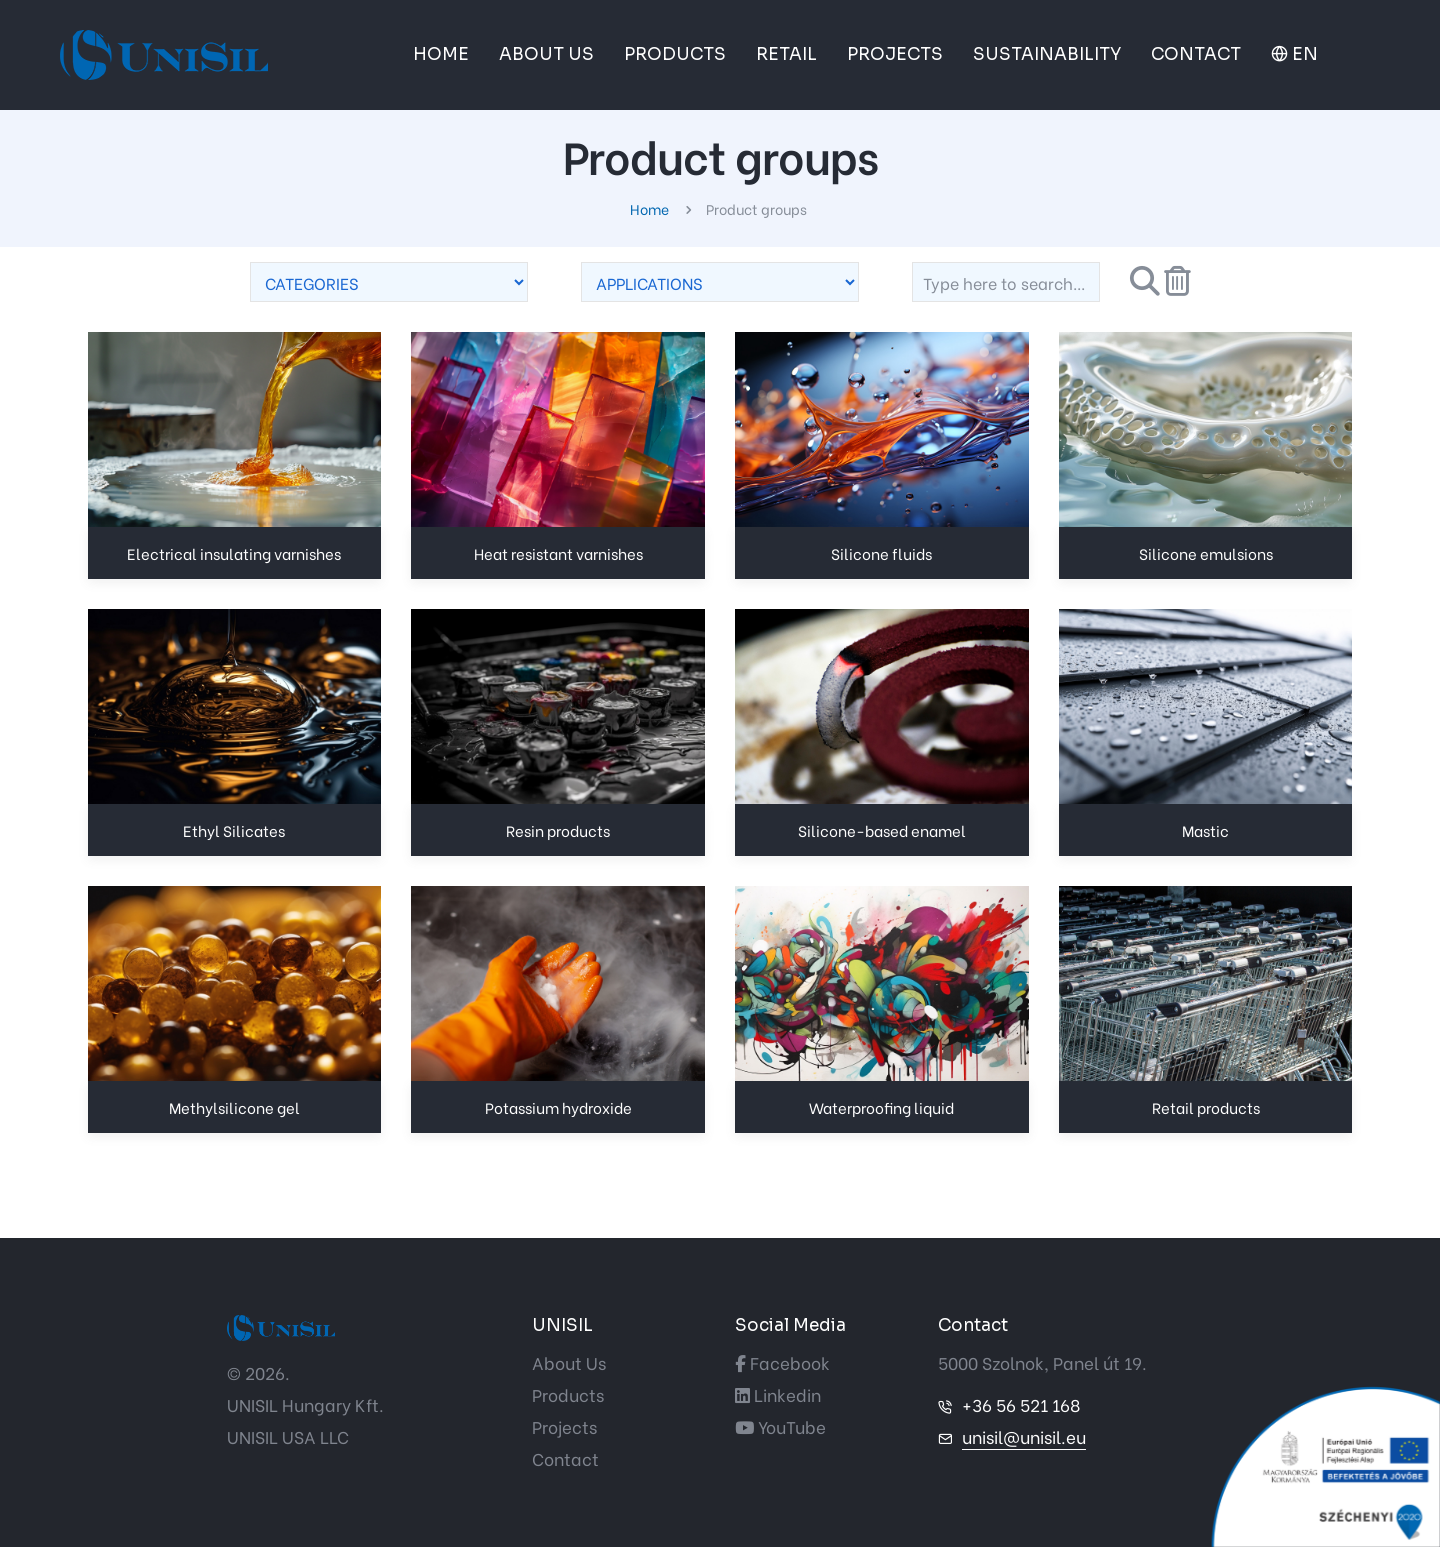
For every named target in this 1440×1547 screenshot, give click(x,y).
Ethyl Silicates (234, 830)
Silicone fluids (881, 553)
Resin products (558, 830)
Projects (564, 1426)
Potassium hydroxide (558, 1107)
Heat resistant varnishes (558, 553)
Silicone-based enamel (882, 830)
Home (651, 208)
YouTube (780, 1426)
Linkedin (778, 1394)
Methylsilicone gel (234, 1107)
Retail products (1206, 1107)
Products (568, 1394)
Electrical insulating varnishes (234, 553)
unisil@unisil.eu (1024, 1436)
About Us (569, 1362)
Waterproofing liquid (881, 1107)
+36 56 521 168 (1021, 1404)
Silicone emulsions (1206, 553)
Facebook (782, 1362)
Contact (565, 1458)
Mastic (1205, 830)
